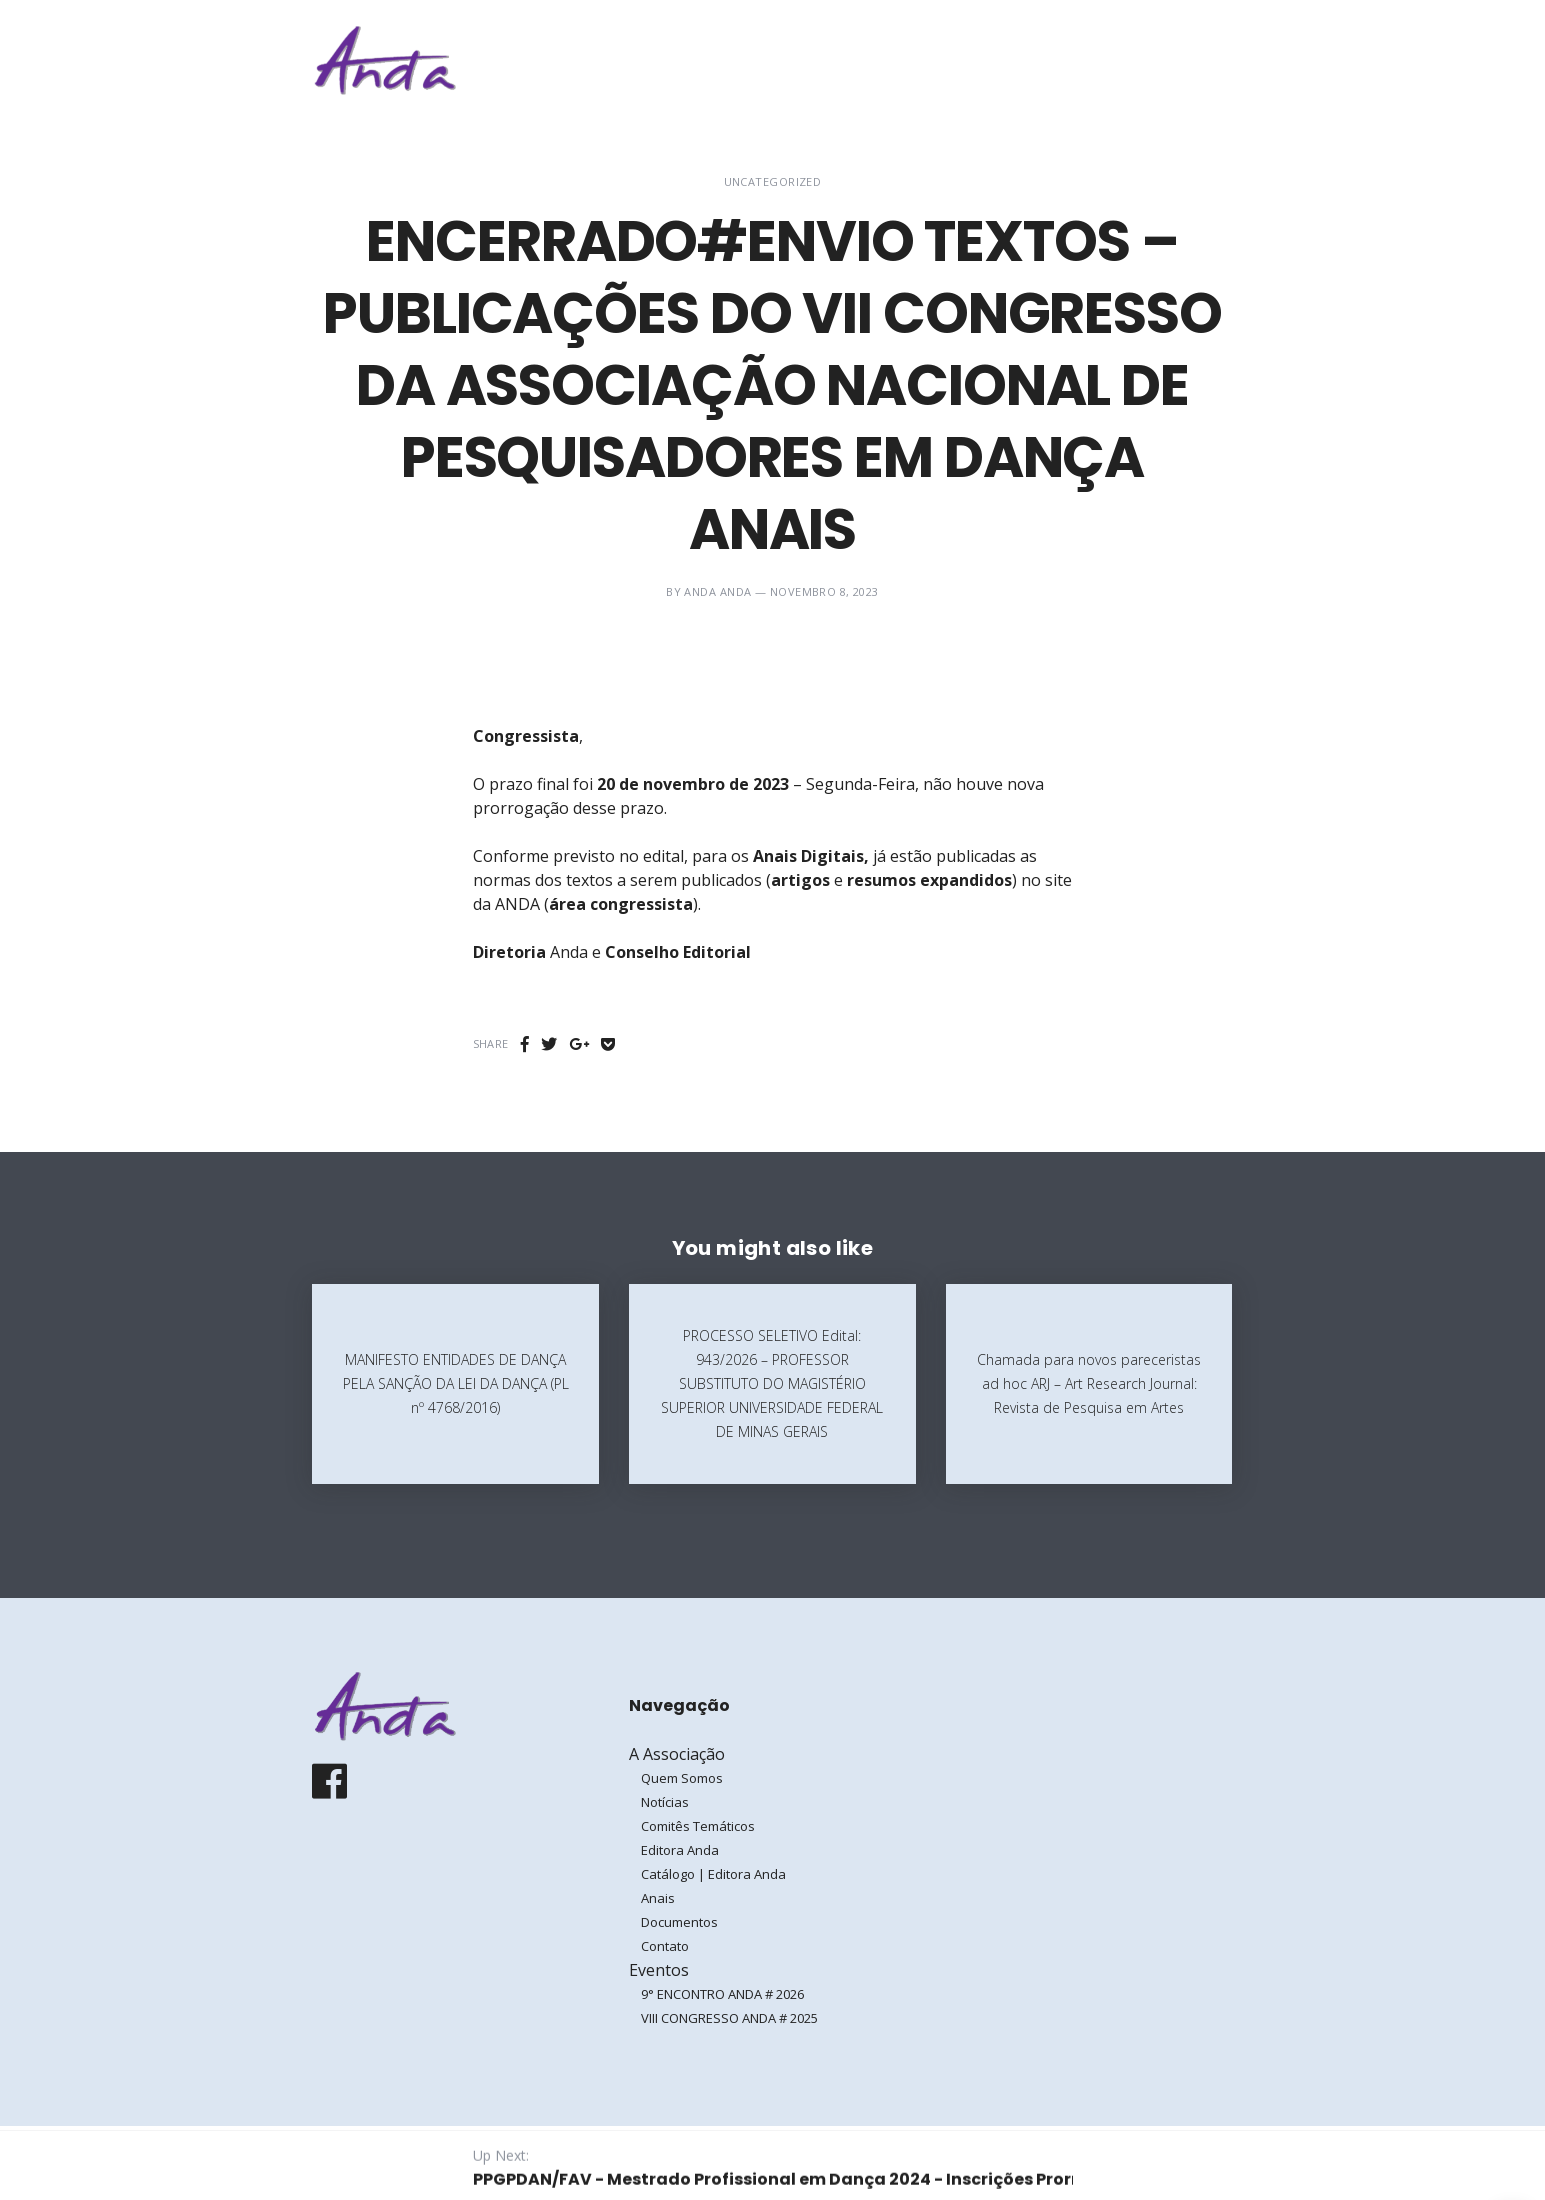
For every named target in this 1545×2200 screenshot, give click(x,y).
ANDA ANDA (717, 591)
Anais (658, 1898)
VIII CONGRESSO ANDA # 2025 (729, 2018)
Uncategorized (773, 181)
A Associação (906, 60)
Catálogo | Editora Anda (713, 1874)
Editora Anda (680, 1850)
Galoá (468, 2162)
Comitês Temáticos (698, 1826)
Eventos (1031, 60)
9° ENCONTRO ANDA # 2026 (722, 1994)
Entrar (1170, 59)
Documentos (679, 1922)
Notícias (665, 1802)
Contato (665, 1946)
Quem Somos (682, 1778)
